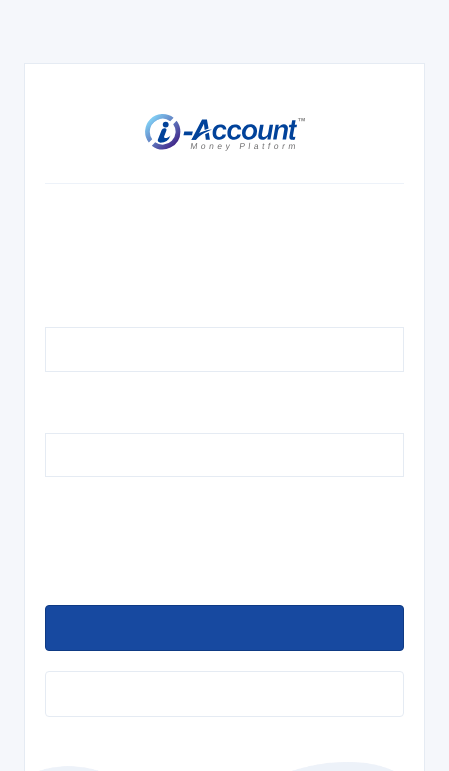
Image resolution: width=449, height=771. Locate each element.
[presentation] (197, 546)
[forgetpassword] (224, 693)
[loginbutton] (224, 628)
